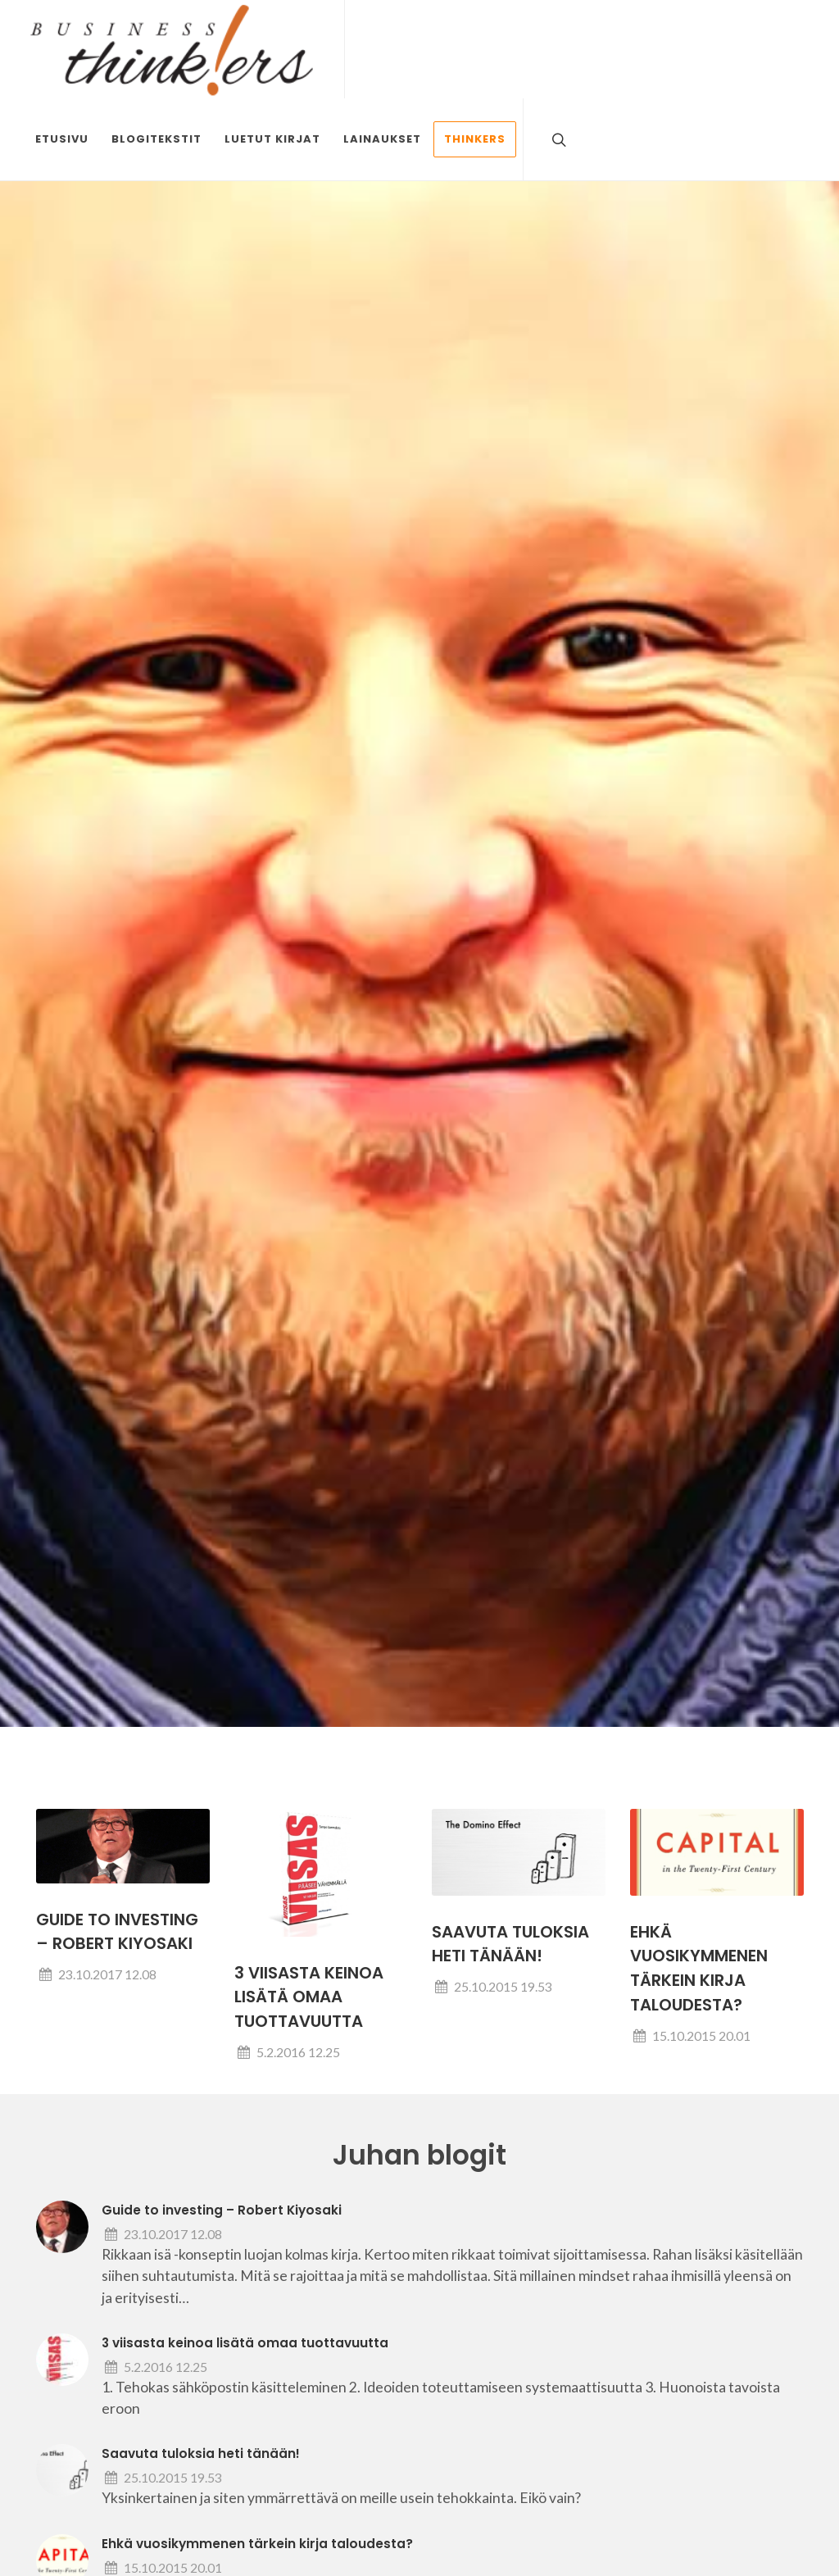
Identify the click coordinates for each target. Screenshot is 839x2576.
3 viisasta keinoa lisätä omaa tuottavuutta (308, 1997)
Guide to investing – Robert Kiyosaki (222, 2210)
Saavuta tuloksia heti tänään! (201, 2453)
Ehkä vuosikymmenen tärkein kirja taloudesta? (257, 2543)
